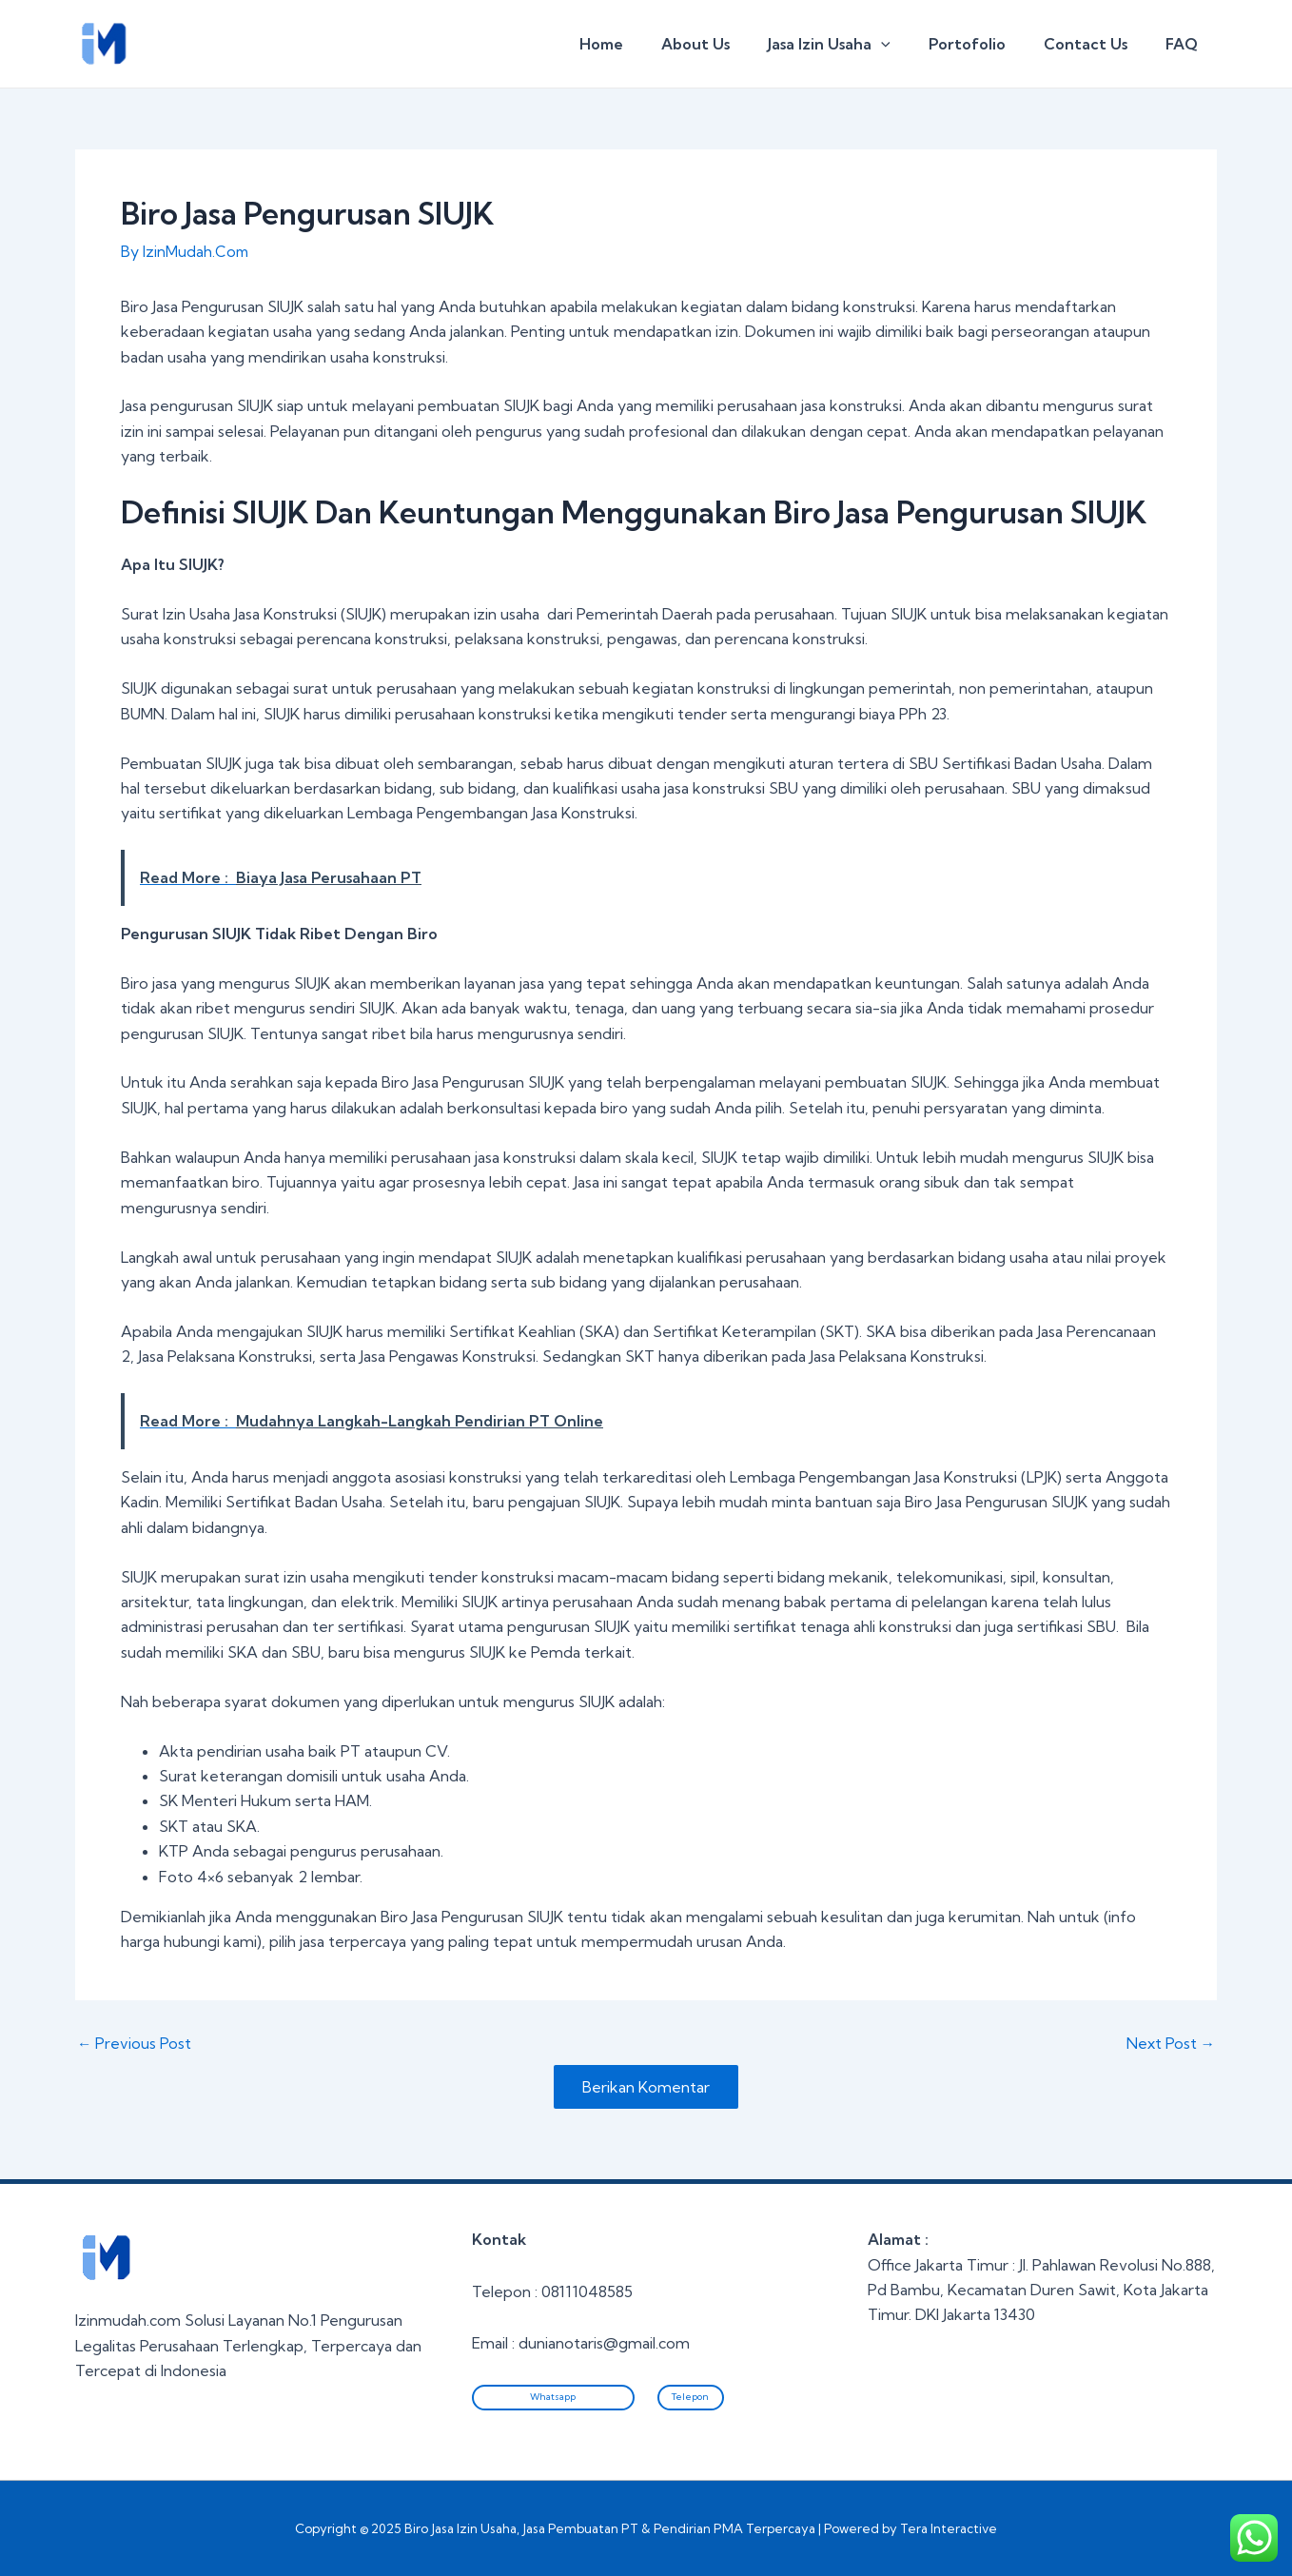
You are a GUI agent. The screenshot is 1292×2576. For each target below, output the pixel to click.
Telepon (690, 2396)
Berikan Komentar (646, 2086)
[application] (907, 44)
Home (643, 43)
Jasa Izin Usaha (855, 44)
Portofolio (986, 43)
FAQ (1185, 43)
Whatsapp (553, 2396)
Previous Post (134, 2043)
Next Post (1170, 2043)
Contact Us (1097, 43)
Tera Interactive (948, 2528)
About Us (729, 43)
